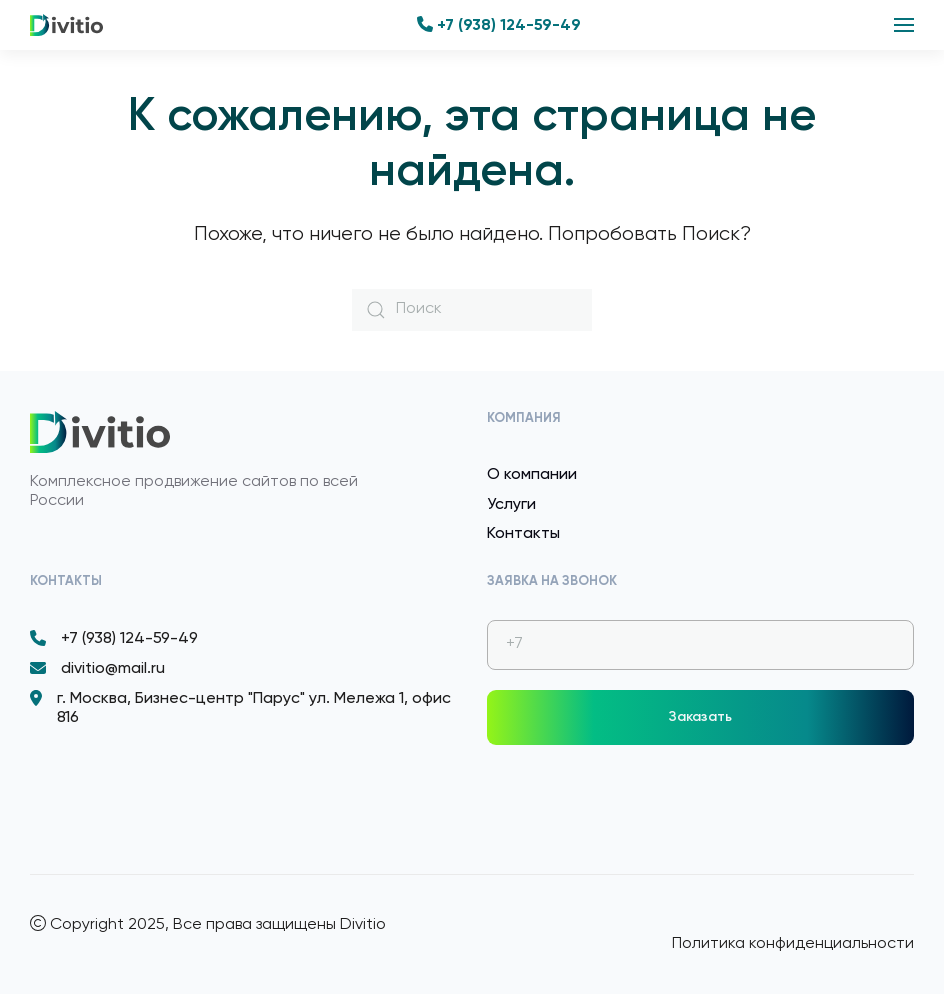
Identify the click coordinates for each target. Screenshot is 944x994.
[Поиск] (472, 310)
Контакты (523, 534)
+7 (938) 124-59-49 (499, 26)
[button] (904, 25)
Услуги (511, 505)
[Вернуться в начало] (66, 25)
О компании (532, 475)
